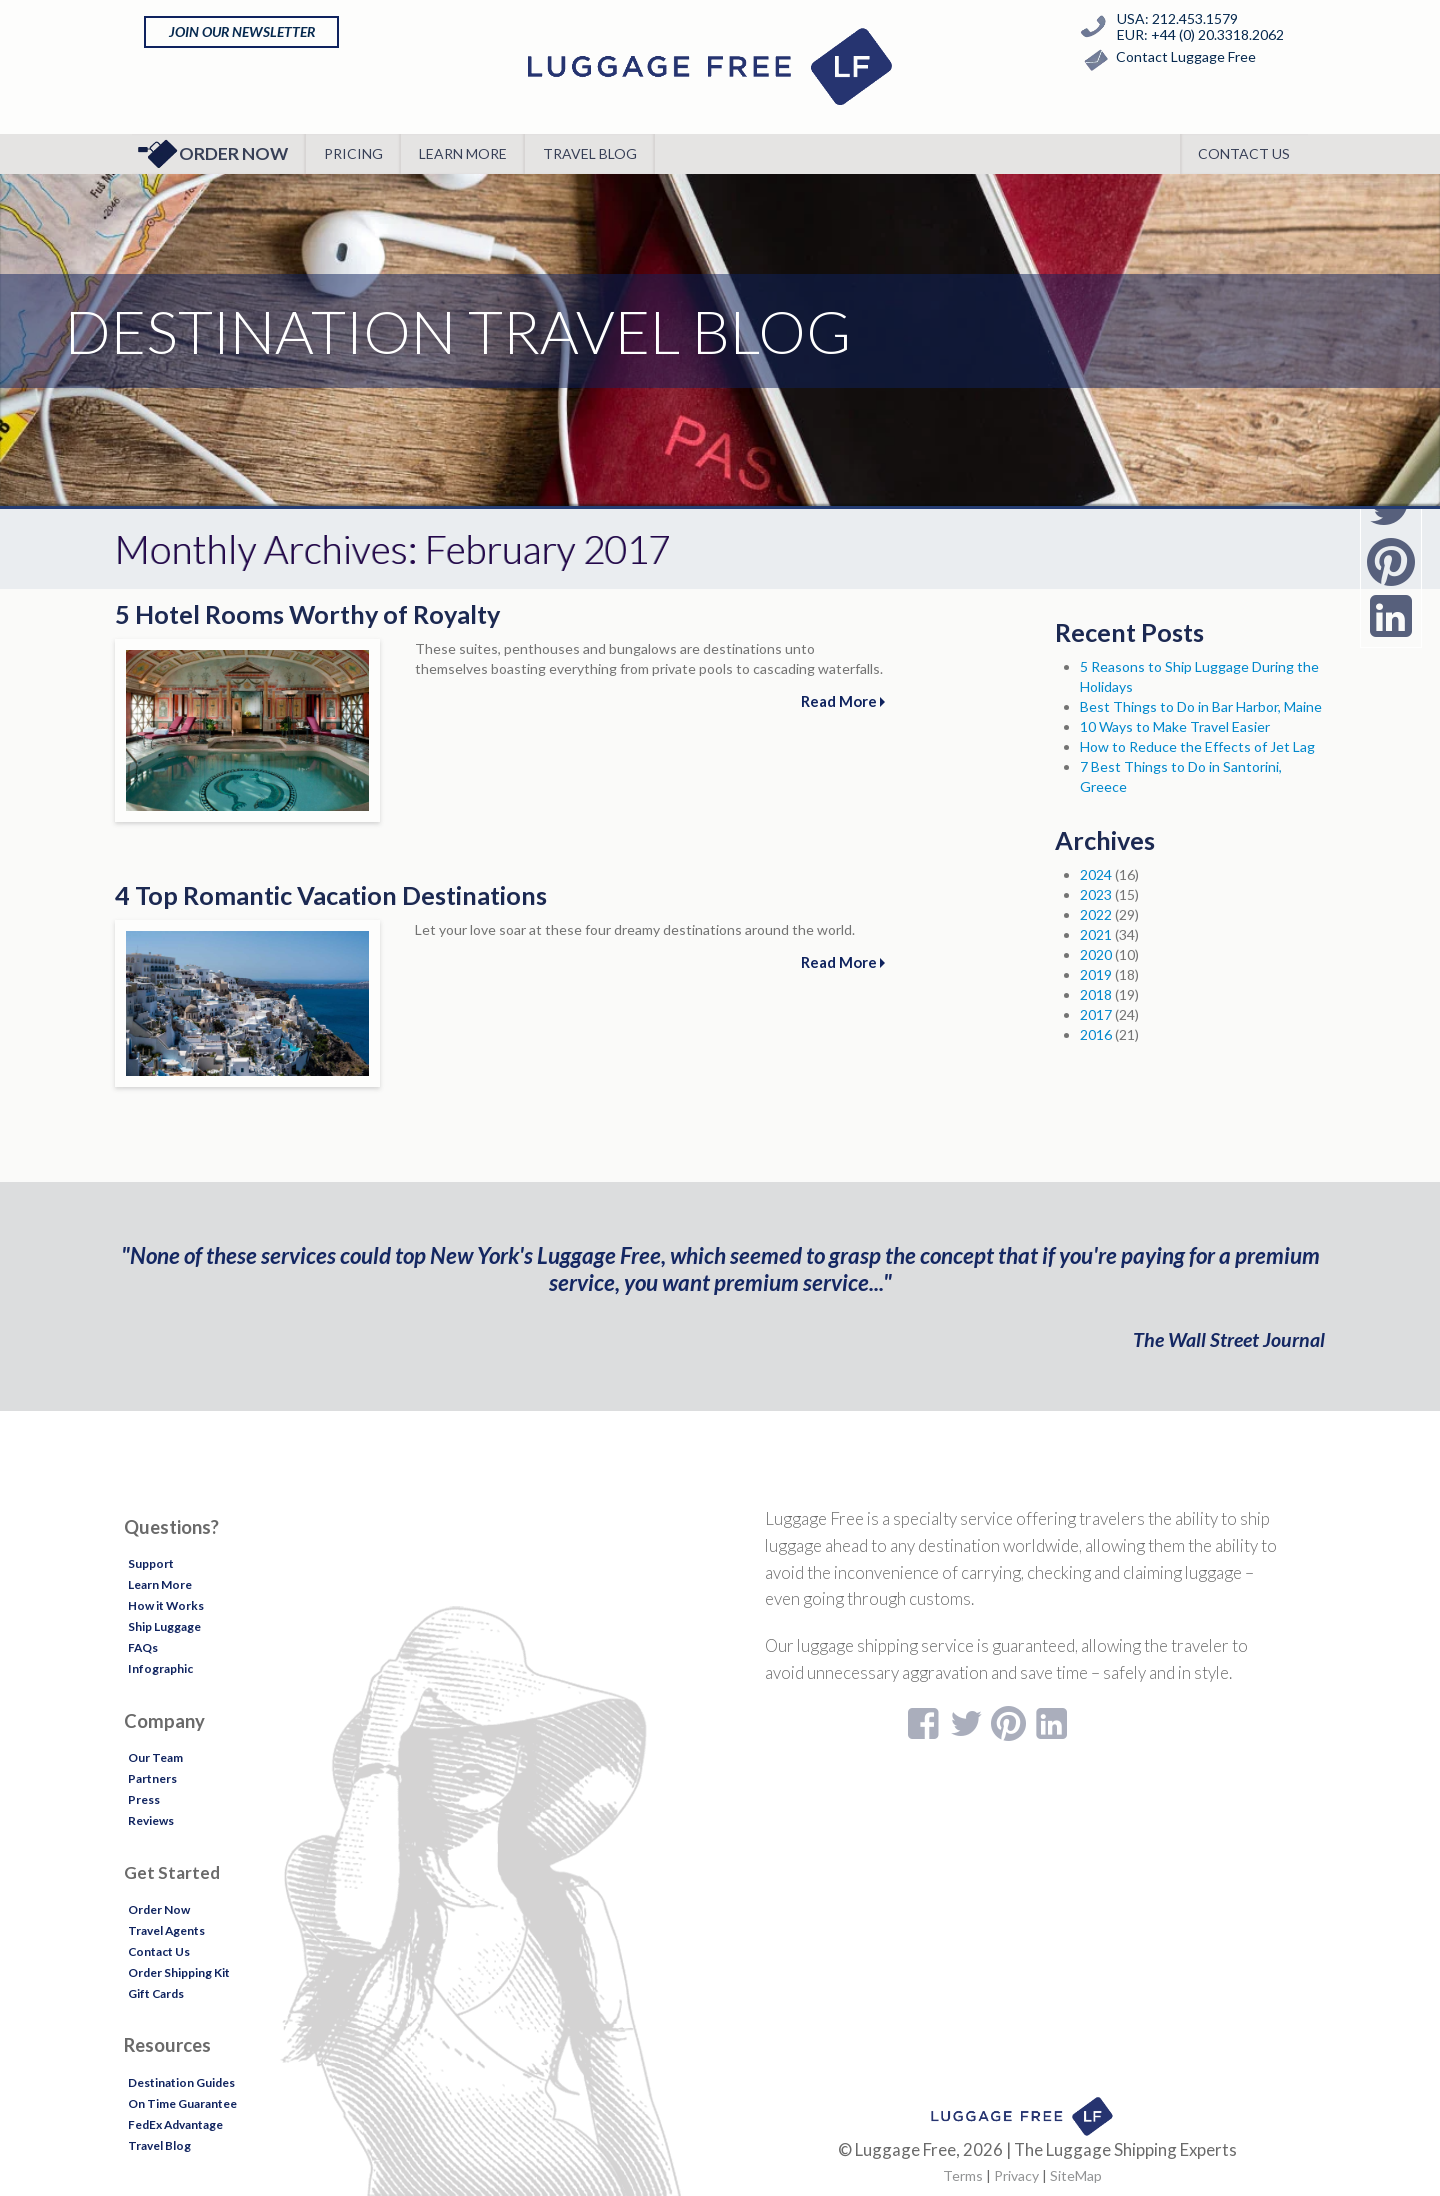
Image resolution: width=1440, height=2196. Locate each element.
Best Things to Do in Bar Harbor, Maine (1201, 706)
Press (144, 1799)
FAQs (143, 1647)
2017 (1096, 1014)
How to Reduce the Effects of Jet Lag (1197, 746)
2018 (1096, 994)
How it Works (166, 1605)
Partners (152, 1778)
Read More (843, 701)
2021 (1096, 934)
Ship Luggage (164, 1626)
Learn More (463, 153)
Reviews (151, 1820)
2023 (1096, 894)
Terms (963, 2175)
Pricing (353, 153)
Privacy (1016, 2175)
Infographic (160, 1668)
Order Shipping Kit (179, 1972)
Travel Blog (590, 153)
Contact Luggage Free (1165, 60)
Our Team (155, 1757)
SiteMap (1076, 2175)
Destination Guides (181, 2082)
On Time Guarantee (182, 2103)
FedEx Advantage (175, 2124)
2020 (1096, 954)
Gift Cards (156, 1993)
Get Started (172, 1872)
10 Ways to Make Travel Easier (1175, 726)
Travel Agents (166, 1930)
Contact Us (1244, 153)
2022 (1096, 914)
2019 (1096, 974)
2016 (1096, 1034)
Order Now (212, 154)
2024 (1096, 874)
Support (151, 1563)
